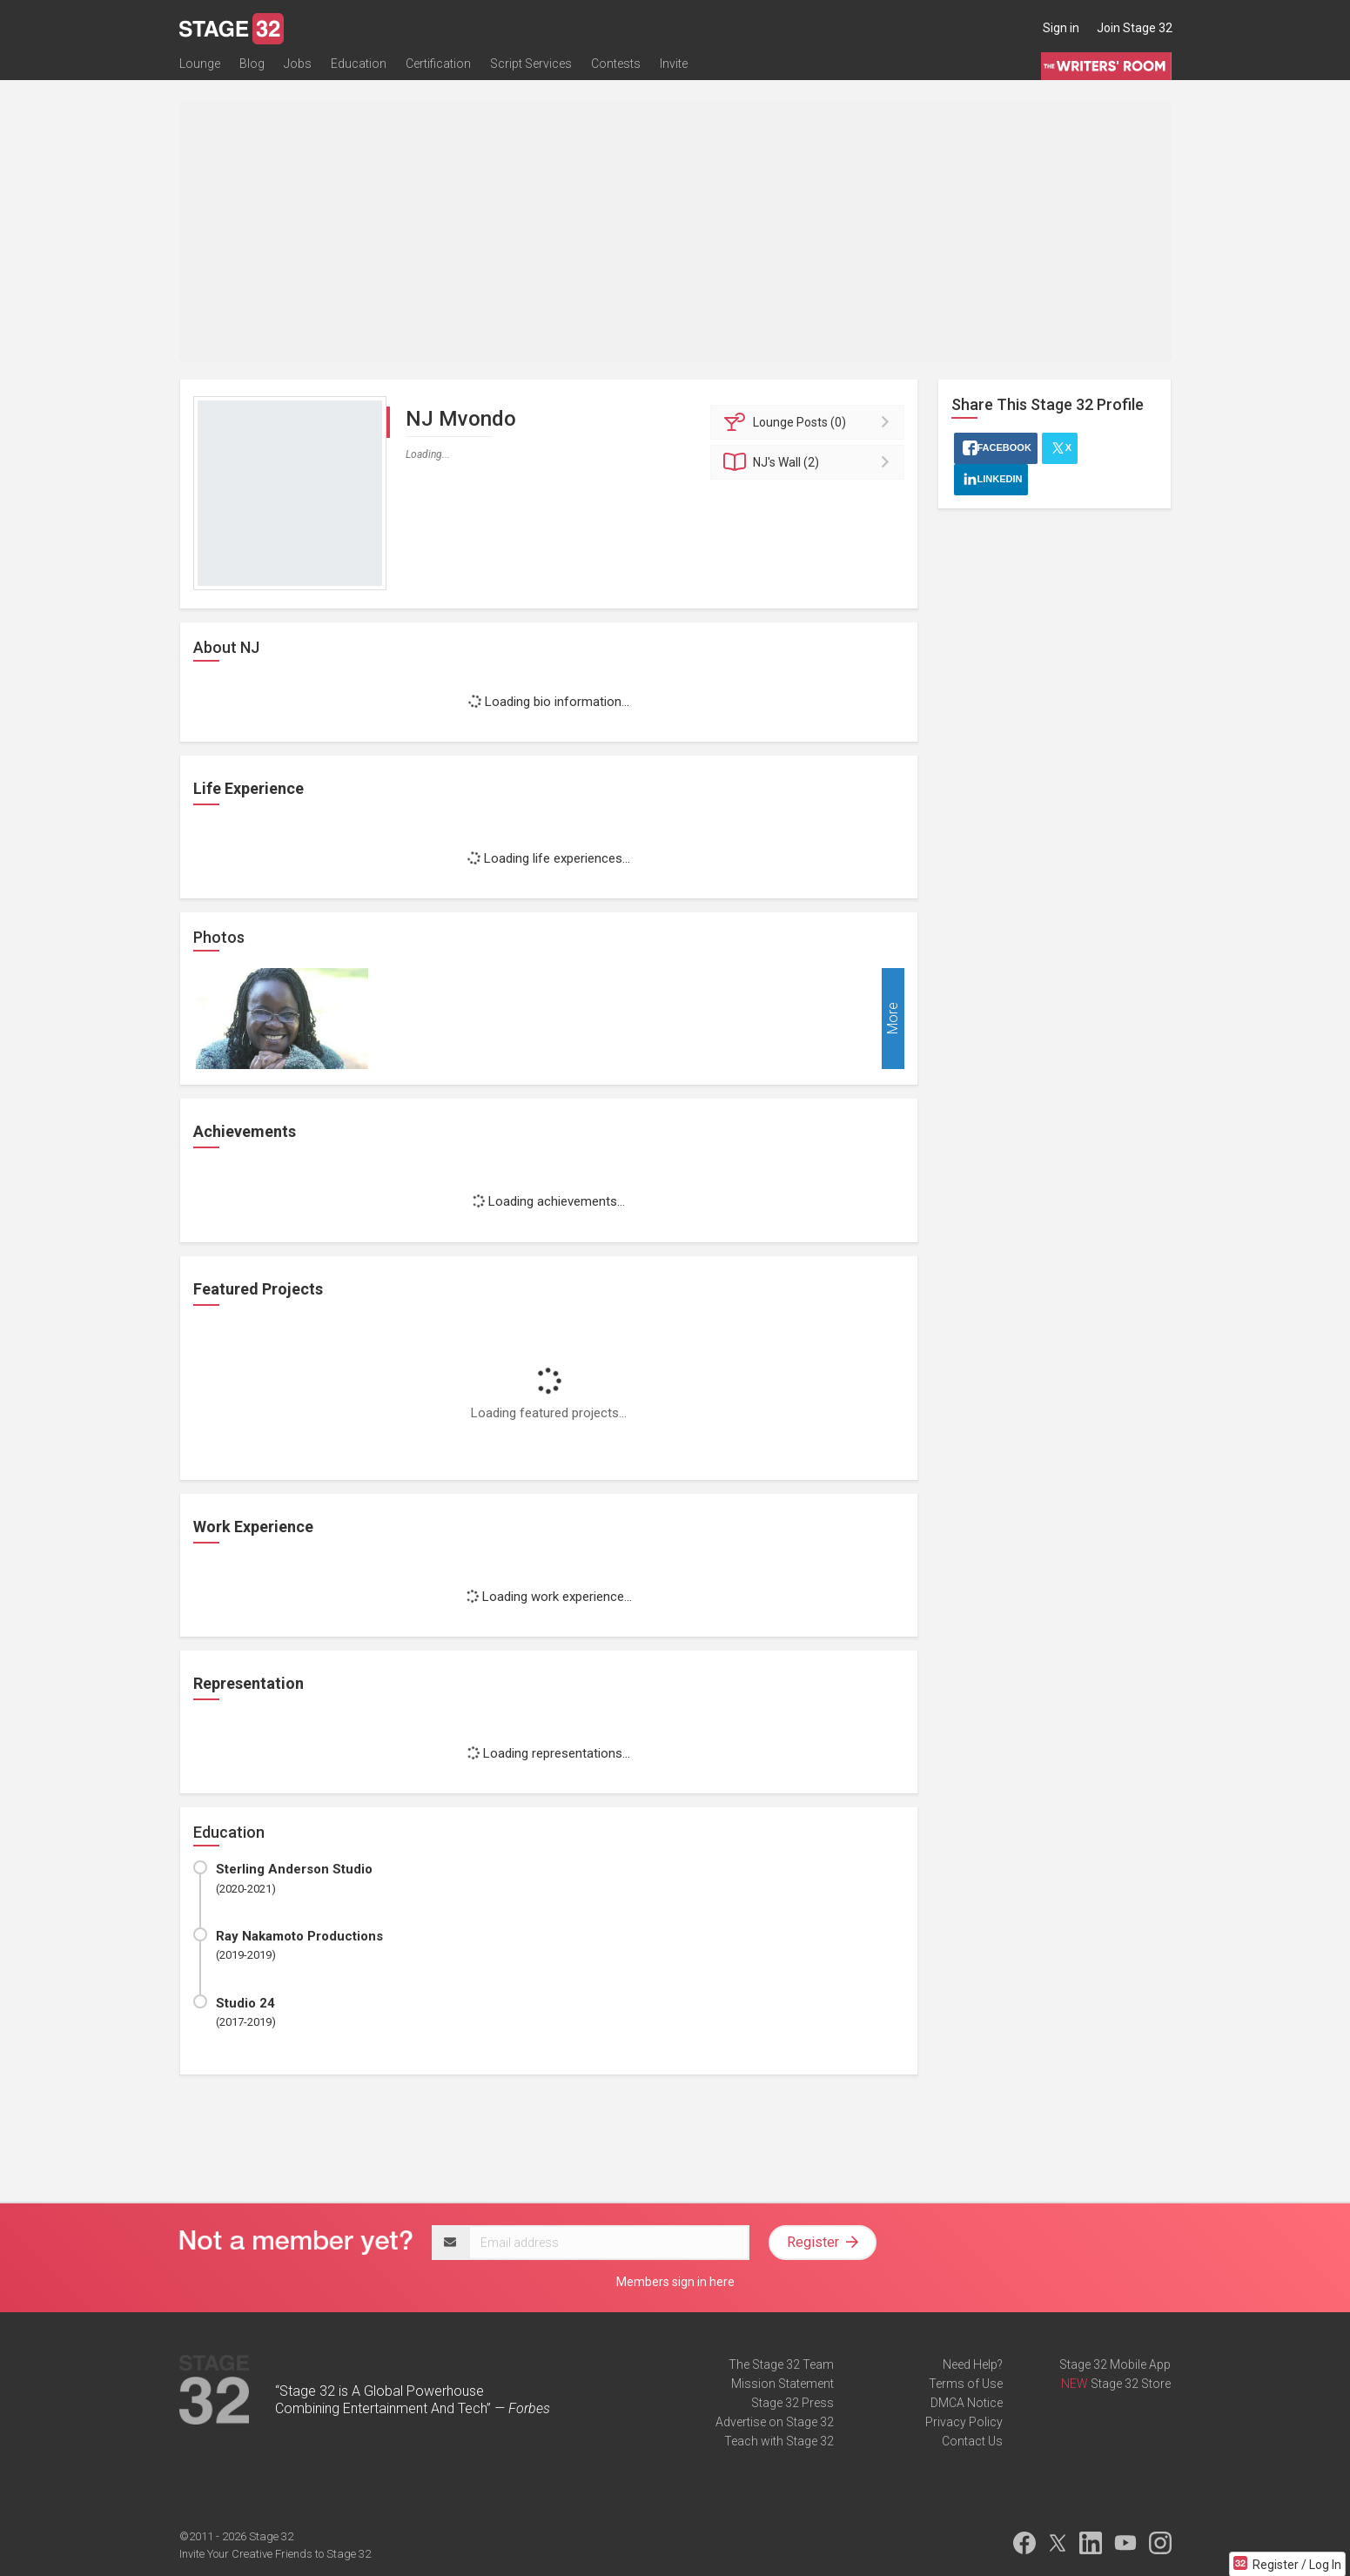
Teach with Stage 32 (779, 2441)
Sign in (1061, 28)
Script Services (531, 67)
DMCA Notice (966, 2403)
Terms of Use (966, 2384)
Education (358, 67)
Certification (438, 67)
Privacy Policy (964, 2422)
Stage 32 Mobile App (1115, 2364)
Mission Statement (782, 2384)
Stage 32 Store (1131, 2384)
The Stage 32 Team (781, 2364)
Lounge (199, 67)
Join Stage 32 (1134, 28)
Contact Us (972, 2441)
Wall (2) (810, 462)
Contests (616, 67)
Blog (252, 67)
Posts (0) (810, 422)
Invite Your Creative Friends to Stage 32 (275, 2553)
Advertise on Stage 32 (774, 2422)
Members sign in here (675, 2282)
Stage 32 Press (792, 2403)
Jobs (298, 67)
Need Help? (973, 2364)
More (892, 1019)
